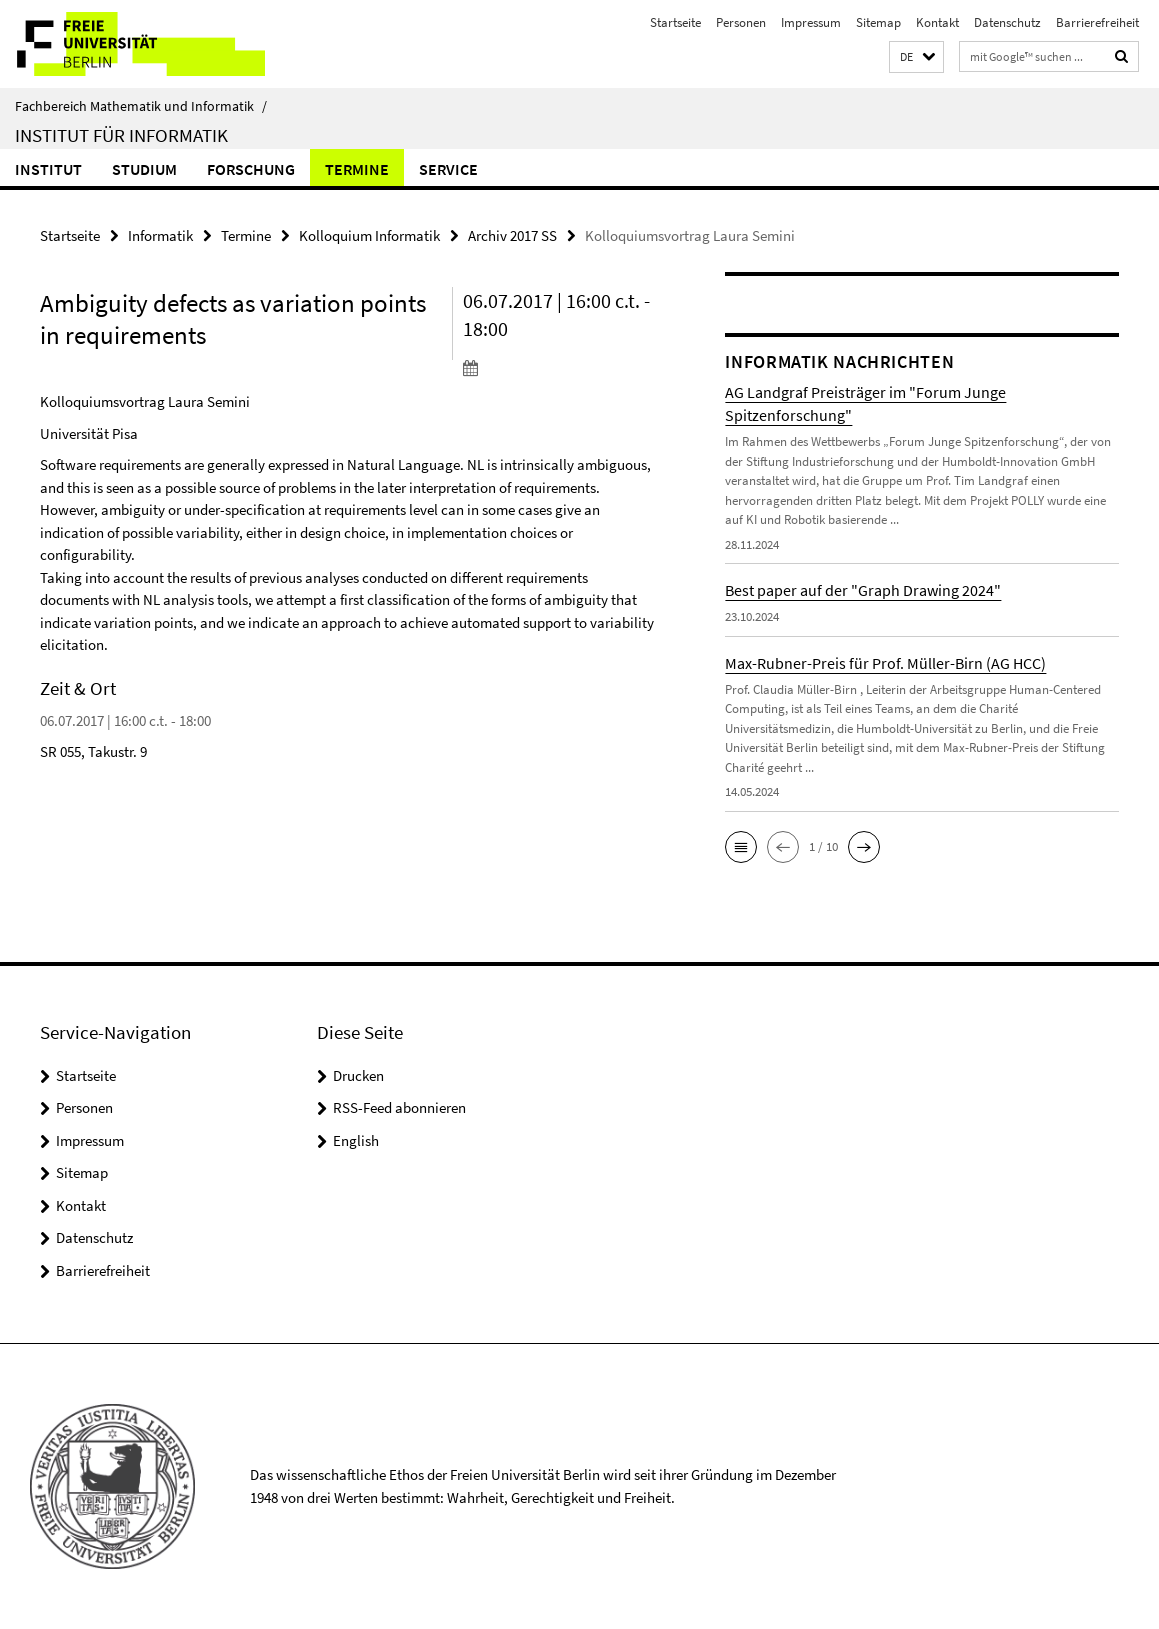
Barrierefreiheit (1097, 22)
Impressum (811, 22)
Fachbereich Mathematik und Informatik (141, 106)
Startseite (675, 22)
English (356, 1140)
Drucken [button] (358, 1075)
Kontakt (937, 22)
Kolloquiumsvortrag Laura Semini (145, 401)
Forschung (251, 169)
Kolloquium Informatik (369, 235)
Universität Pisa (89, 433)
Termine (357, 169)
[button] (916, 57)
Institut (48, 169)
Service (448, 169)
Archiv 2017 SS (512, 235)
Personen (741, 22)
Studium (144, 169)
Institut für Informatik (121, 135)
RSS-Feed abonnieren (399, 1107)
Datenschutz (1007, 22)
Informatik (160, 235)
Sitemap (878, 22)
